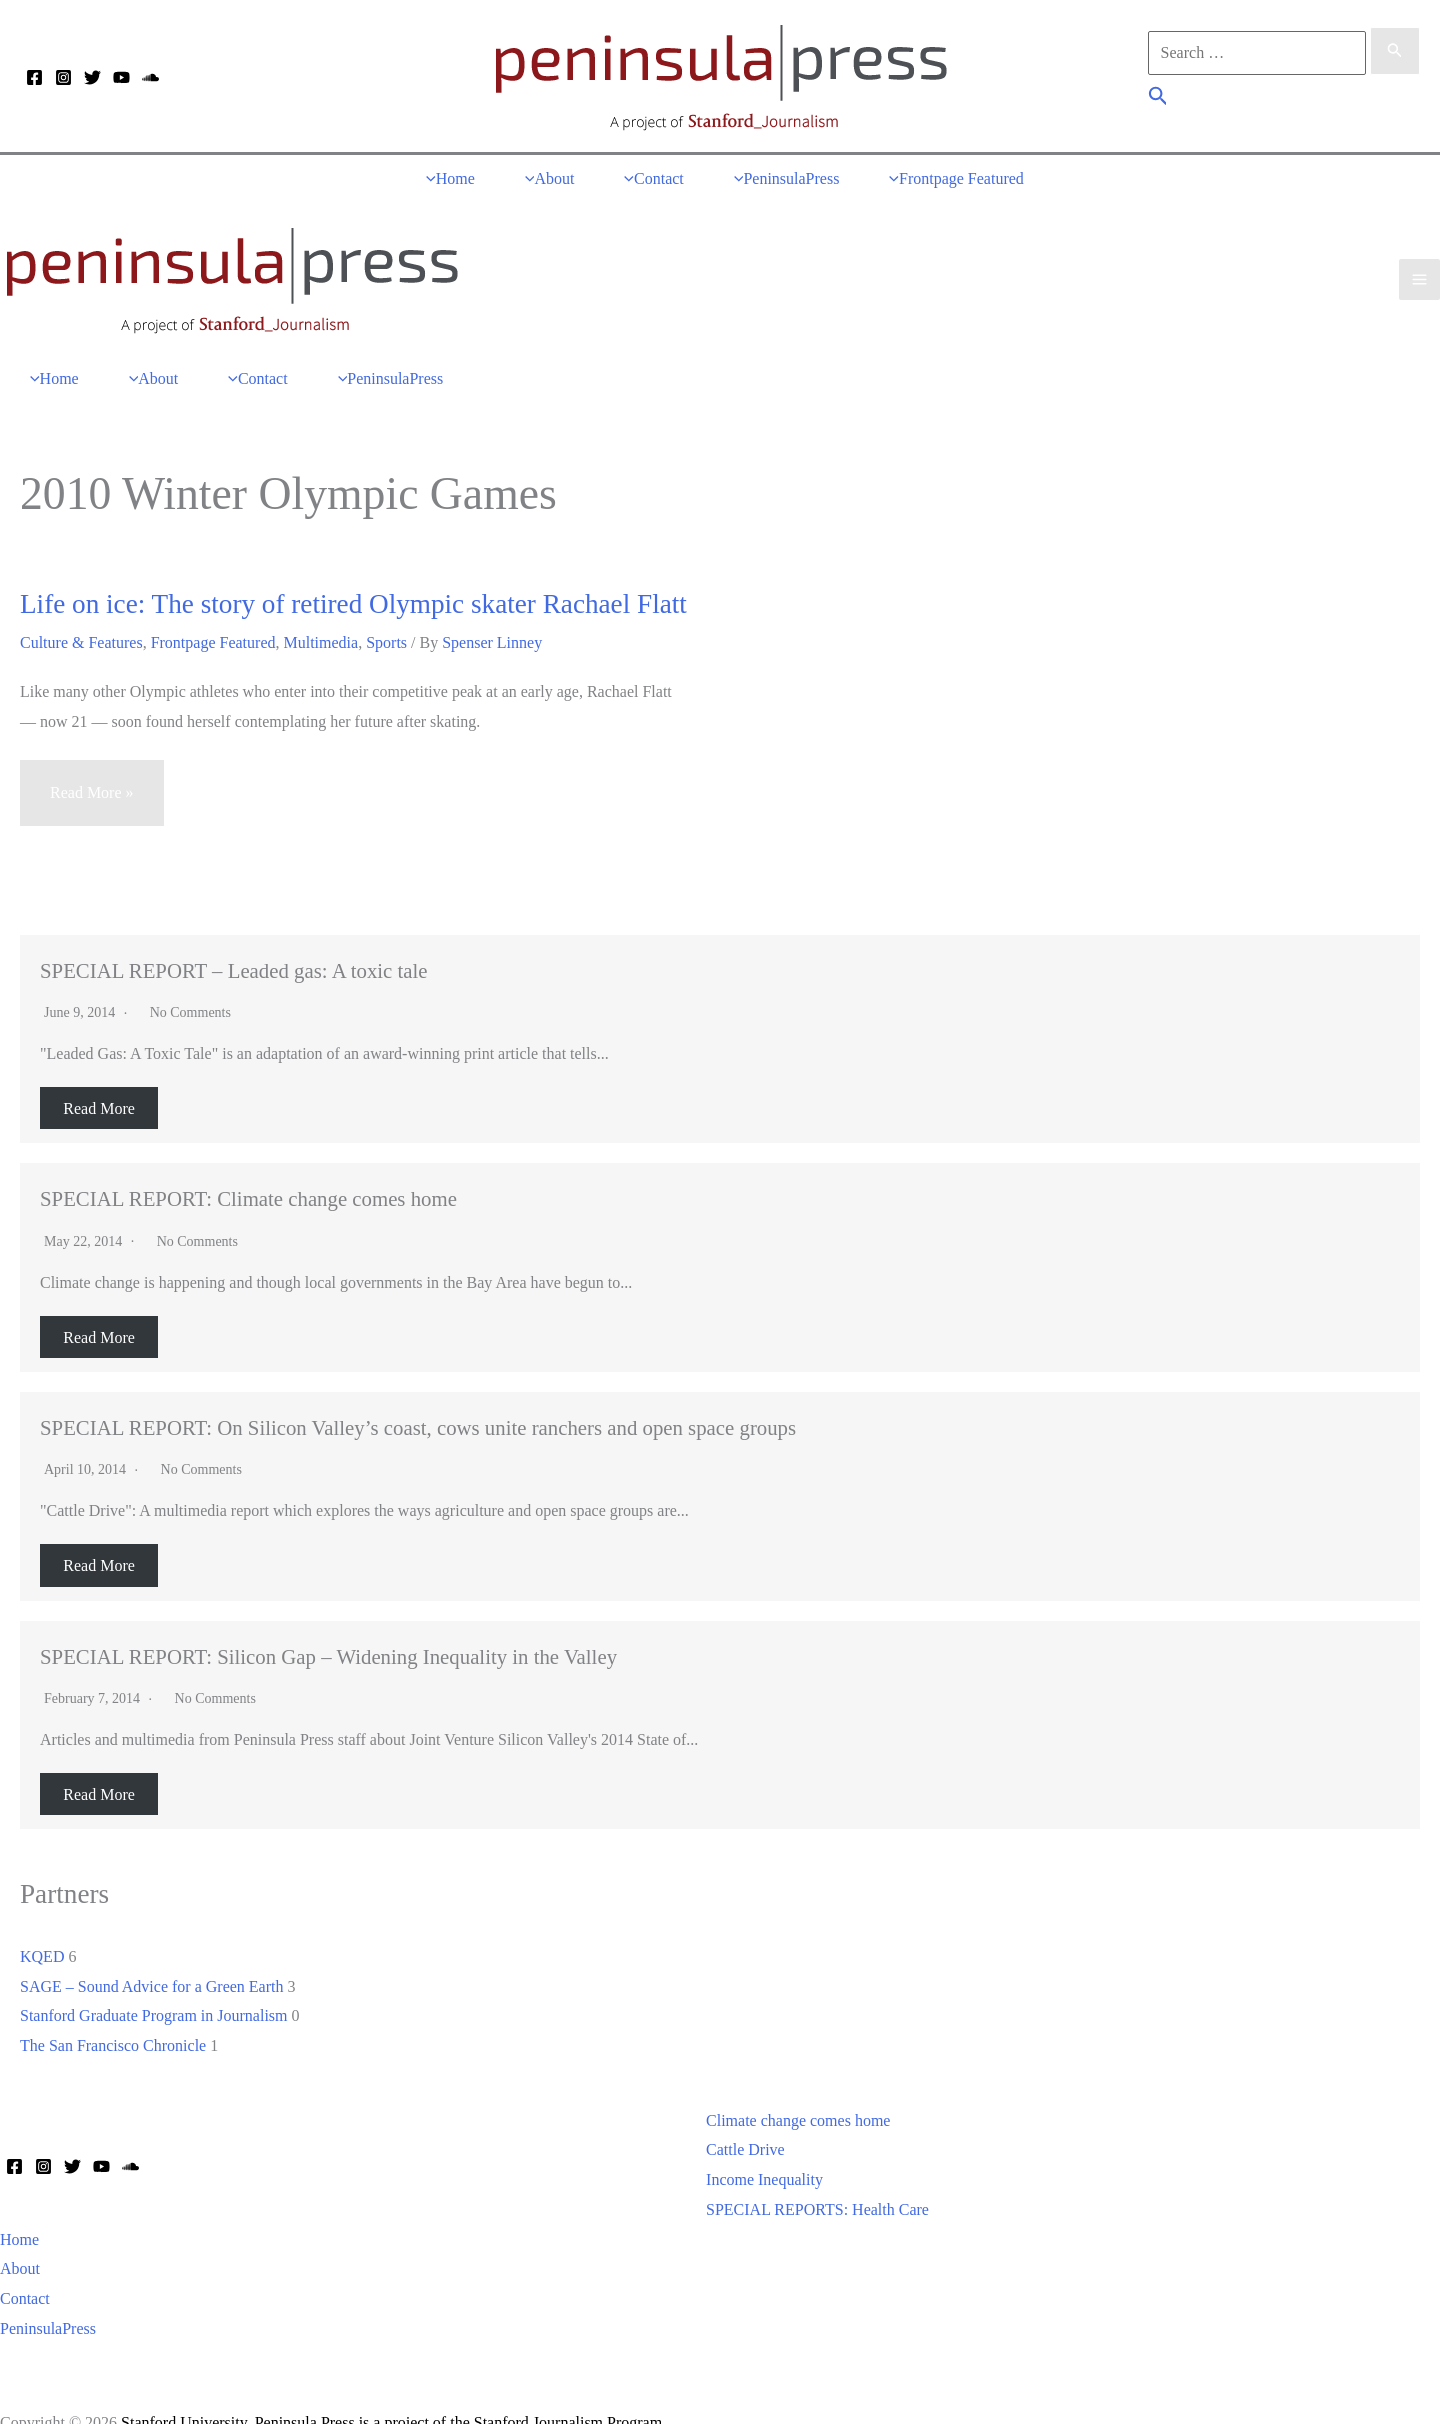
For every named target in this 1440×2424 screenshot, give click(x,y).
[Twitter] (92, 77)
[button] (1158, 99)
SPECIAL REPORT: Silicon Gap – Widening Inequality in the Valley (328, 1622)
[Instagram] (63, 77)
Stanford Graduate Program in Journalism (154, 1982)
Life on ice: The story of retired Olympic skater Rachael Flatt (353, 571)
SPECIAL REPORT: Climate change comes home (248, 1165)
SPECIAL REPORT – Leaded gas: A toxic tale (234, 936)
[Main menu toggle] (1419, 260)
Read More (99, 1074)
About (20, 2235)
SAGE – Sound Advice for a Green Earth (152, 1952)
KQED (42, 1922)
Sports (386, 608)
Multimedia (321, 608)
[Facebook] (34, 77)
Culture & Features (81, 608)
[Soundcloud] (150, 77)
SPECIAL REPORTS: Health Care (817, 2175)
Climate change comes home (798, 2086)
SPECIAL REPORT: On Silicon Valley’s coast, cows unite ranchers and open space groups (418, 1393)
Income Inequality (764, 2146)
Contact (25, 2264)
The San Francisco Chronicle (113, 2011)
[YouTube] (121, 77)
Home (19, 2205)
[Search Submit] (1395, 57)
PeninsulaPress (48, 2294)
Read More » (91, 768)
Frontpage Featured (213, 608)
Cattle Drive (745, 2116)
